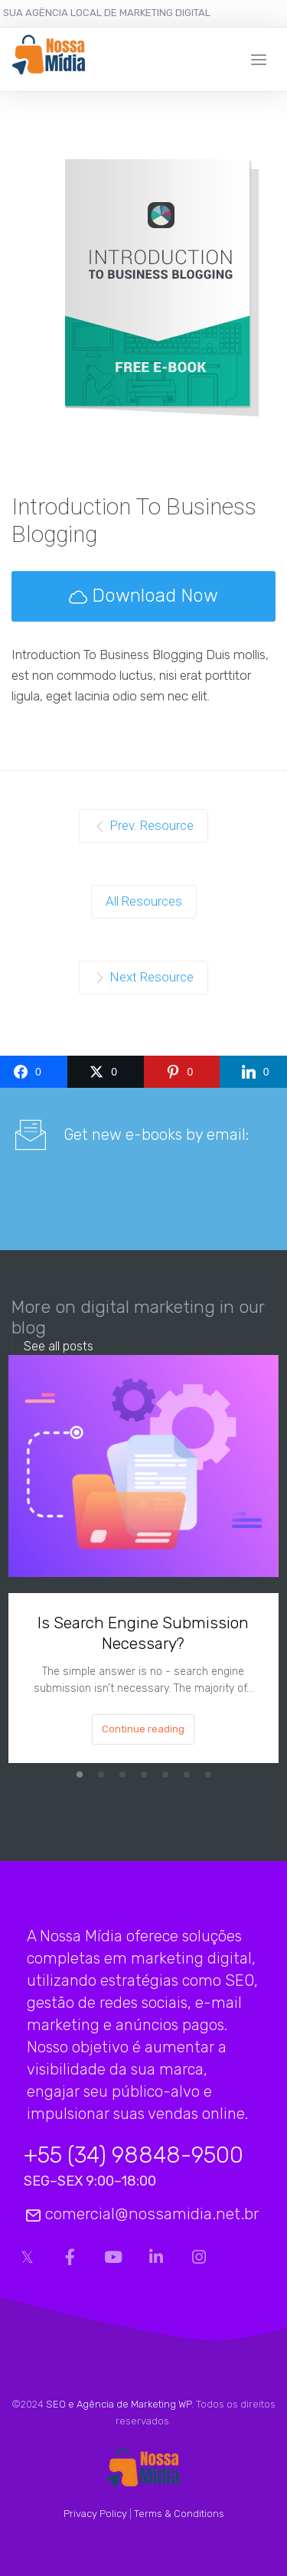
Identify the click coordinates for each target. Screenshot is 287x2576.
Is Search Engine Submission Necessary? (143, 1632)
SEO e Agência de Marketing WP (118, 2404)
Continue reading (143, 1728)
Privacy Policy (95, 2513)
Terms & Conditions (179, 2513)
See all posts (58, 1346)
